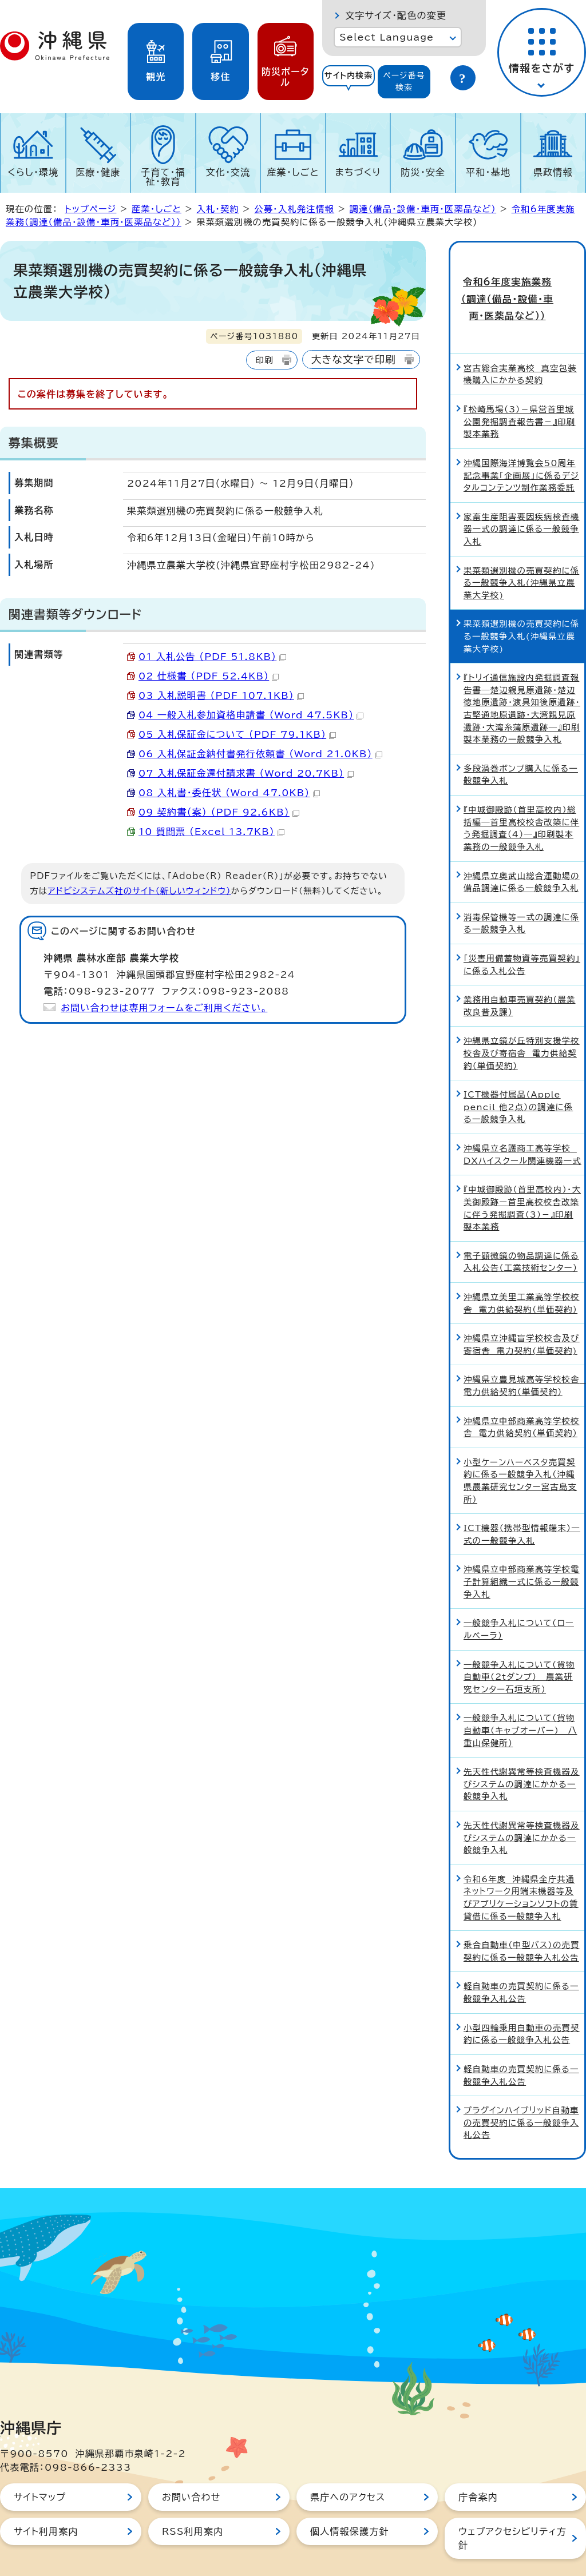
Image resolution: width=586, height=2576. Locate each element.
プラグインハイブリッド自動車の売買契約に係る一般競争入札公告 (521, 2095)
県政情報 (553, 172)
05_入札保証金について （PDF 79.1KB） (237, 734)
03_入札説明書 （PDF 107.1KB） (221, 695)
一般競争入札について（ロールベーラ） (519, 1602)
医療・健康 (98, 172)
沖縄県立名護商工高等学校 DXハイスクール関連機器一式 (522, 1127)
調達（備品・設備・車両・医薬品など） (423, 209)
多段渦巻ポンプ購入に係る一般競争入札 (521, 747)
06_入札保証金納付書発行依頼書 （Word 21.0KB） (260, 753)
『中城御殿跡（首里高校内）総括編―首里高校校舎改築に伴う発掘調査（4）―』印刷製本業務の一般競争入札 (521, 801)
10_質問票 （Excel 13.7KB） (211, 831)
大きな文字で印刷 (353, 359)
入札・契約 (217, 209)
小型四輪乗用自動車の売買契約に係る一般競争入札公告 (522, 2006)
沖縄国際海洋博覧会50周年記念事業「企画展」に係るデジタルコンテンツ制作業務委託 (521, 447)
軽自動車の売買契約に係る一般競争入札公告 (521, 1965)
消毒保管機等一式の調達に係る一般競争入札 (521, 896)
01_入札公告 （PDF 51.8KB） (212, 656)
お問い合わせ (191, 2469)
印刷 (264, 360)
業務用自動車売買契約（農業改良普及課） (519, 978)
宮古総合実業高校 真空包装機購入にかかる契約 (520, 346)
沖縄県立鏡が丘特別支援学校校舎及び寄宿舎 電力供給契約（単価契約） (522, 1026)
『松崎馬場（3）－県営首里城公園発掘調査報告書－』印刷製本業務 (519, 394)
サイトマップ (40, 2469)
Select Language (386, 37)
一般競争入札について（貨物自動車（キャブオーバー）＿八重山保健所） (520, 1703)
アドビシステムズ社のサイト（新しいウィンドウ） (139, 891)
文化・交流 (228, 172)
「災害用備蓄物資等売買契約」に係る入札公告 (522, 937)
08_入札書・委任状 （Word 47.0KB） (229, 792)
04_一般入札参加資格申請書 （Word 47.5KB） (250, 714)
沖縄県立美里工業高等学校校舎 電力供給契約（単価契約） (522, 1275)
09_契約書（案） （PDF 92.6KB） (218, 812)
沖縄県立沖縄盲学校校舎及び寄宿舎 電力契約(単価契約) (522, 1317)
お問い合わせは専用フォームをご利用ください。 (164, 1007)
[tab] (348, 81)
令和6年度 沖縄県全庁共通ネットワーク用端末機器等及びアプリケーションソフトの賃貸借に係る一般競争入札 (521, 1870)
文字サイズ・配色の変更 (395, 15)
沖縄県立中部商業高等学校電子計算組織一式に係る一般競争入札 (522, 1554)
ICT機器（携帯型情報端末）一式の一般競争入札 (522, 1507)
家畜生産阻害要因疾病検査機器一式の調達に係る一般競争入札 (522, 501)
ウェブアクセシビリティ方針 (512, 2510)
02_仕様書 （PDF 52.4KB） (208, 676)
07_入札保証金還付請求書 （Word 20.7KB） (246, 773)
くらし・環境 (32, 172)
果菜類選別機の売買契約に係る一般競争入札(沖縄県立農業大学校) (521, 555)
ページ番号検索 (404, 81)
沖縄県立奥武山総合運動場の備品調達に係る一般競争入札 (522, 854)
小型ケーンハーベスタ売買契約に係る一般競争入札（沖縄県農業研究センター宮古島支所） (520, 1453)
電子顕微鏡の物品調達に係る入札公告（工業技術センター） (521, 1234)
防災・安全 (423, 172)
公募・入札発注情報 (294, 209)
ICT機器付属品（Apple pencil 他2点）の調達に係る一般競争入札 (518, 1079)
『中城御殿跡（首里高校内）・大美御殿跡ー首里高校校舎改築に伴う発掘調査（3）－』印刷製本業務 (522, 1181)
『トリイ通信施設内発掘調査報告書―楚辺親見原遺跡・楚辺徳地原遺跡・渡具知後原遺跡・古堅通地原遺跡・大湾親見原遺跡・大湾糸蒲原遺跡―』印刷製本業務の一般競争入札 (522, 681)
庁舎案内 (478, 2469)
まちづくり (358, 172)
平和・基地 (488, 172)
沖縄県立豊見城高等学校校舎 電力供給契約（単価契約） (524, 1358)
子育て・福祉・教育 (163, 177)
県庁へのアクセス (347, 2469)
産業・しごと (293, 172)
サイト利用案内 (46, 2504)
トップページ (90, 209)
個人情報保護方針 (349, 2504)
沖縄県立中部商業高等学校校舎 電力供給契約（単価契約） (522, 1399)
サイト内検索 (348, 75)
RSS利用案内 (192, 2504)
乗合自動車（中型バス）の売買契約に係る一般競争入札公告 (522, 1924)
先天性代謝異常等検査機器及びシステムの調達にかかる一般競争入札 (522, 1757)
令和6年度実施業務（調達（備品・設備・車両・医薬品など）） (517, 285)
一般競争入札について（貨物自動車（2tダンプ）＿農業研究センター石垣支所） (519, 1649)
